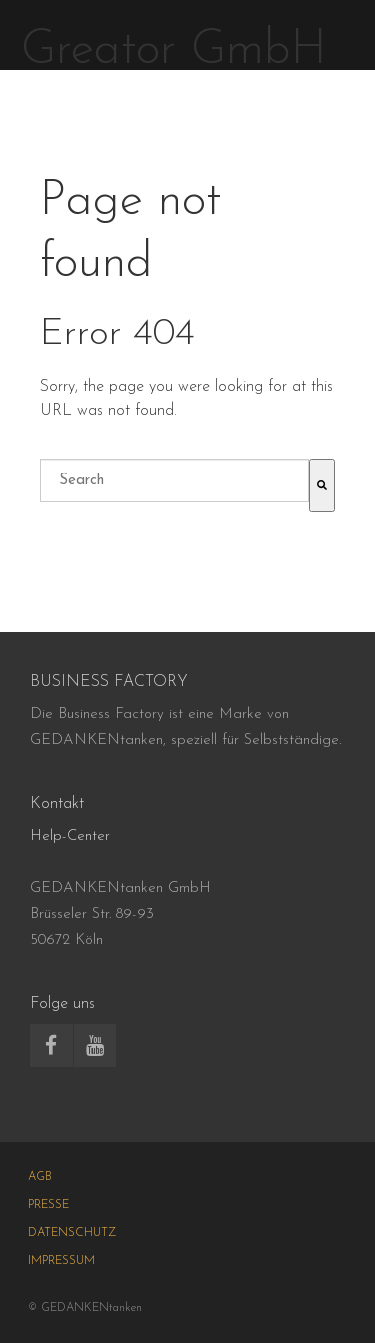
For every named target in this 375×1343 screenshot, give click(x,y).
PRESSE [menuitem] (48, 1205)
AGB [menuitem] (40, 1177)
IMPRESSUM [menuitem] (61, 1261)
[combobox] (174, 480)
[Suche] (322, 485)
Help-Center (70, 836)
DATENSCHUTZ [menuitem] (72, 1233)
